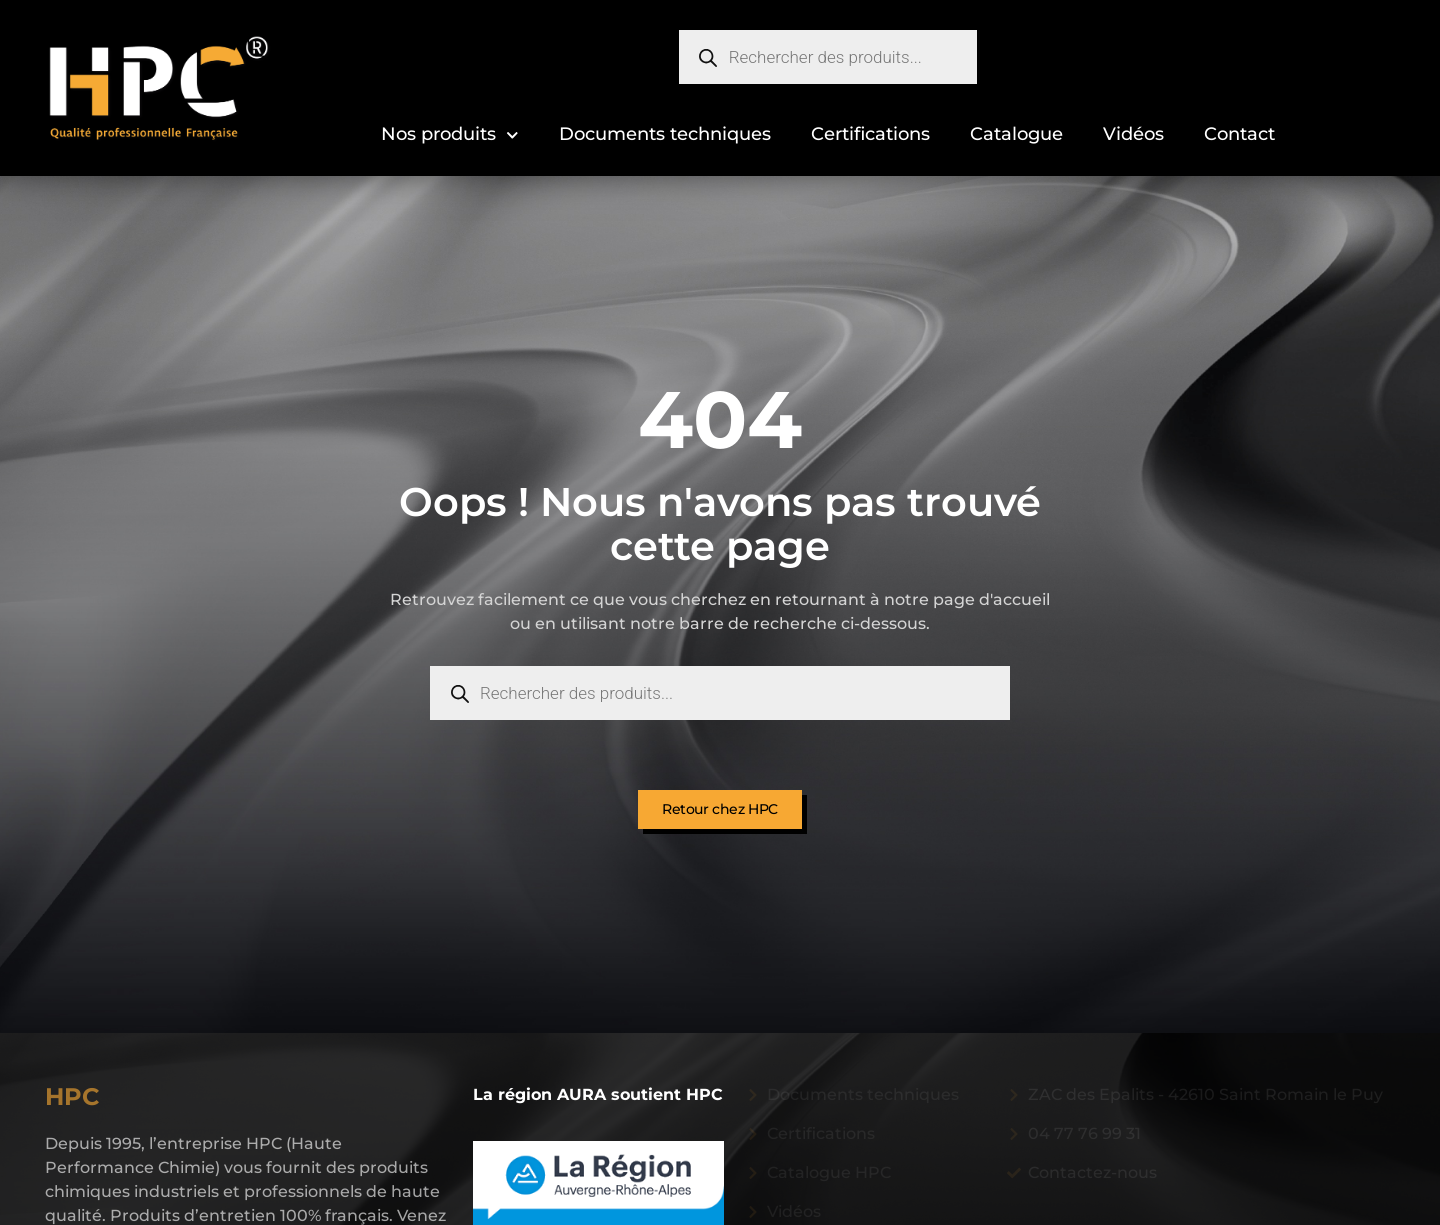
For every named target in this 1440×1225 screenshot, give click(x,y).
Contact (1239, 134)
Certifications (870, 134)
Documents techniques (665, 134)
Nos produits (450, 135)
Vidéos (1133, 134)
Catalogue (1016, 134)
